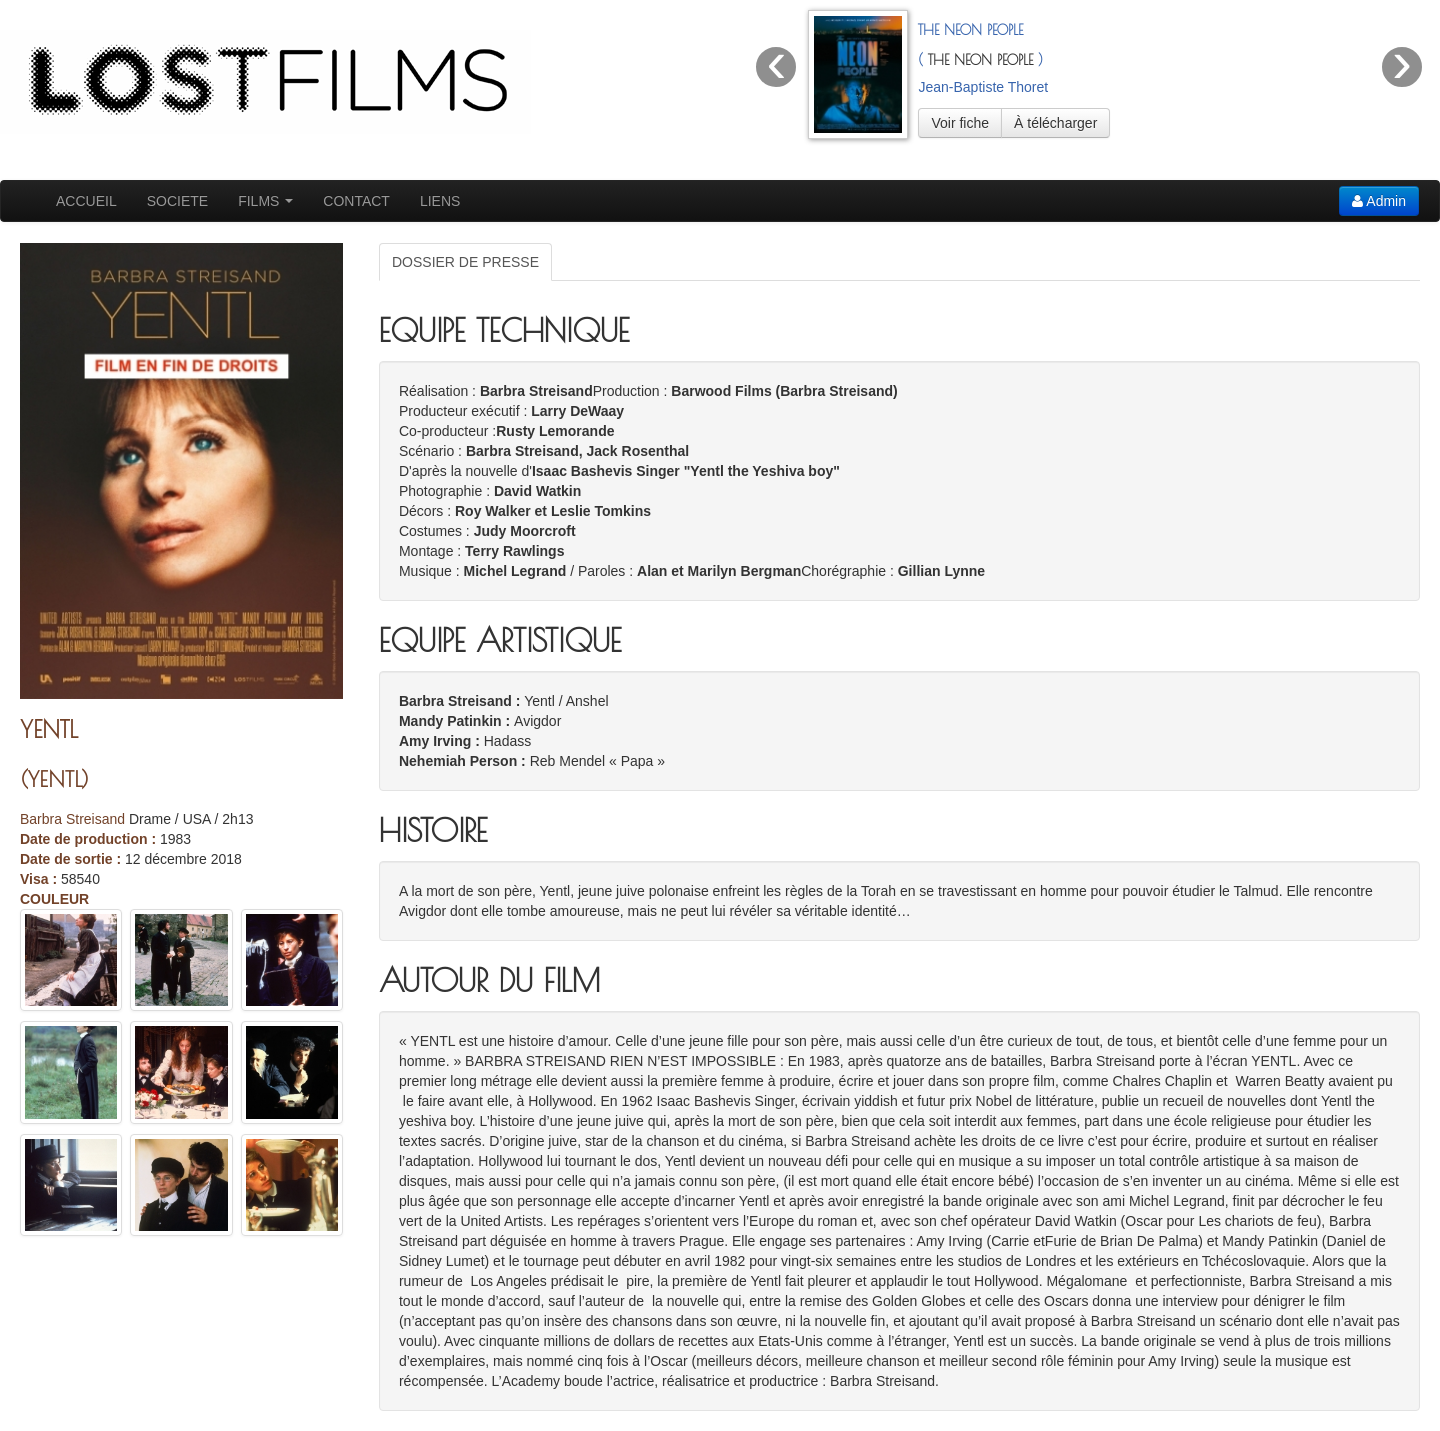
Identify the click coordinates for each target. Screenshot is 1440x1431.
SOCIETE (177, 201)
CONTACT (356, 201)
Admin (1379, 201)
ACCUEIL (86, 201)
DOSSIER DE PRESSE (465, 262)
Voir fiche (960, 123)
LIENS (440, 201)
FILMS (265, 201)
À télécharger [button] (1055, 123)
